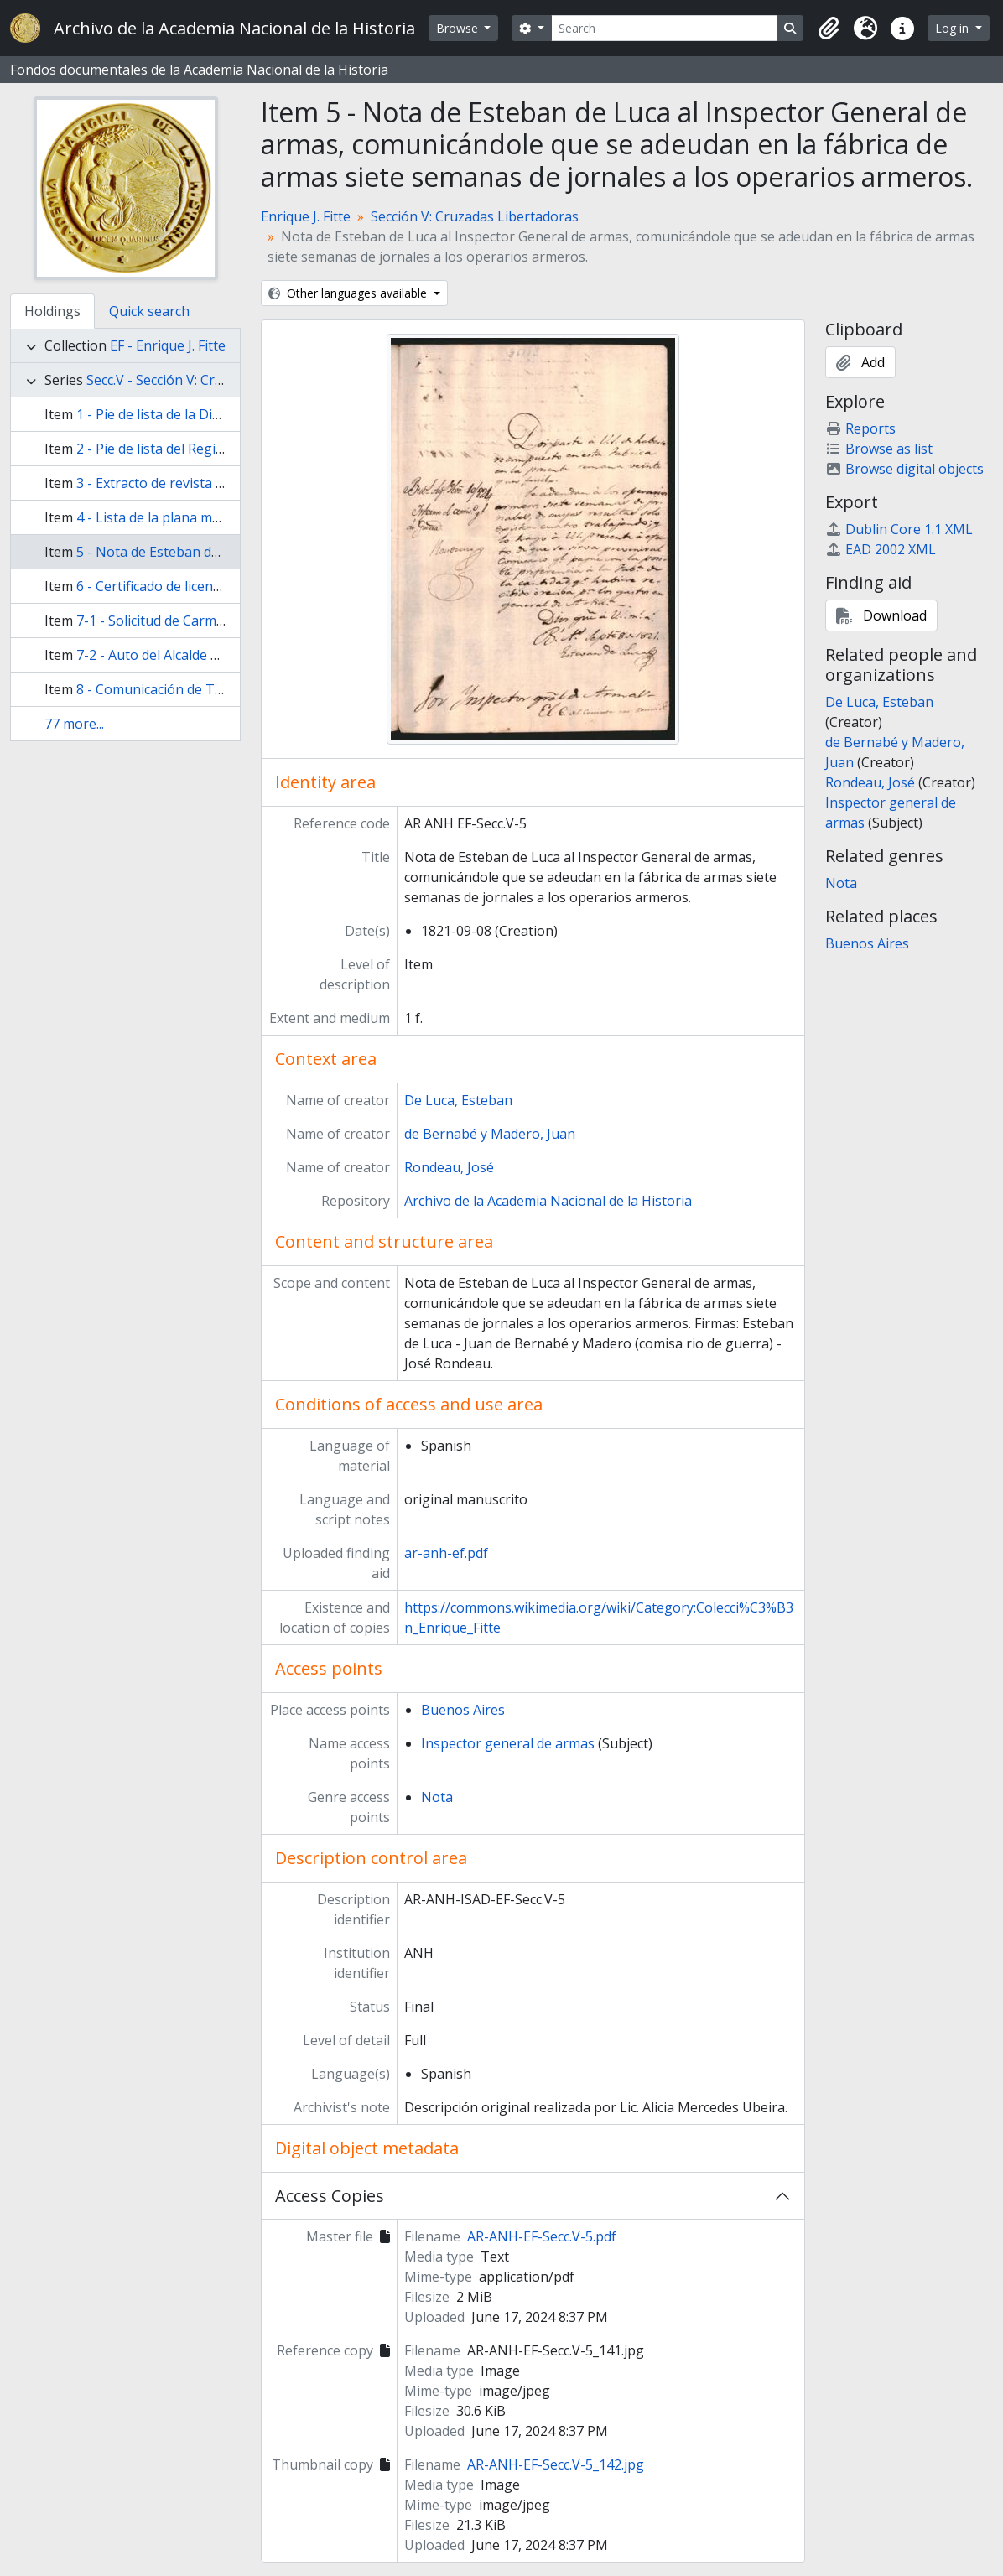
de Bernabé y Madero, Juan (489, 1133)
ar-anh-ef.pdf (446, 1553)
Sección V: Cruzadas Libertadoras (475, 216)
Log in (953, 28)
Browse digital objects (904, 469)
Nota (437, 1797)
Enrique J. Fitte (306, 216)
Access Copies (329, 2195)
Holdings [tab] (52, 311)
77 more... (74, 723)
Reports (860, 428)
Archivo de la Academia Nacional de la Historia (548, 1201)
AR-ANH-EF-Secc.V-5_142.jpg (555, 2464)
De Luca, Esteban (458, 1100)
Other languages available (349, 293)
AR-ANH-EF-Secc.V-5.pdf (541, 2236)
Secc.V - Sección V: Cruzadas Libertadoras (215, 380)
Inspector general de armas (508, 1743)
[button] (828, 28)
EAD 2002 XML (880, 549)
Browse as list (879, 448)
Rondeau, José (449, 1167)
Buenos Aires (463, 1710)
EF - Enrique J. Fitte (168, 345)
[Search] (664, 28)
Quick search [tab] (149, 311)
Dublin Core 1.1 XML (899, 529)
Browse (458, 28)
